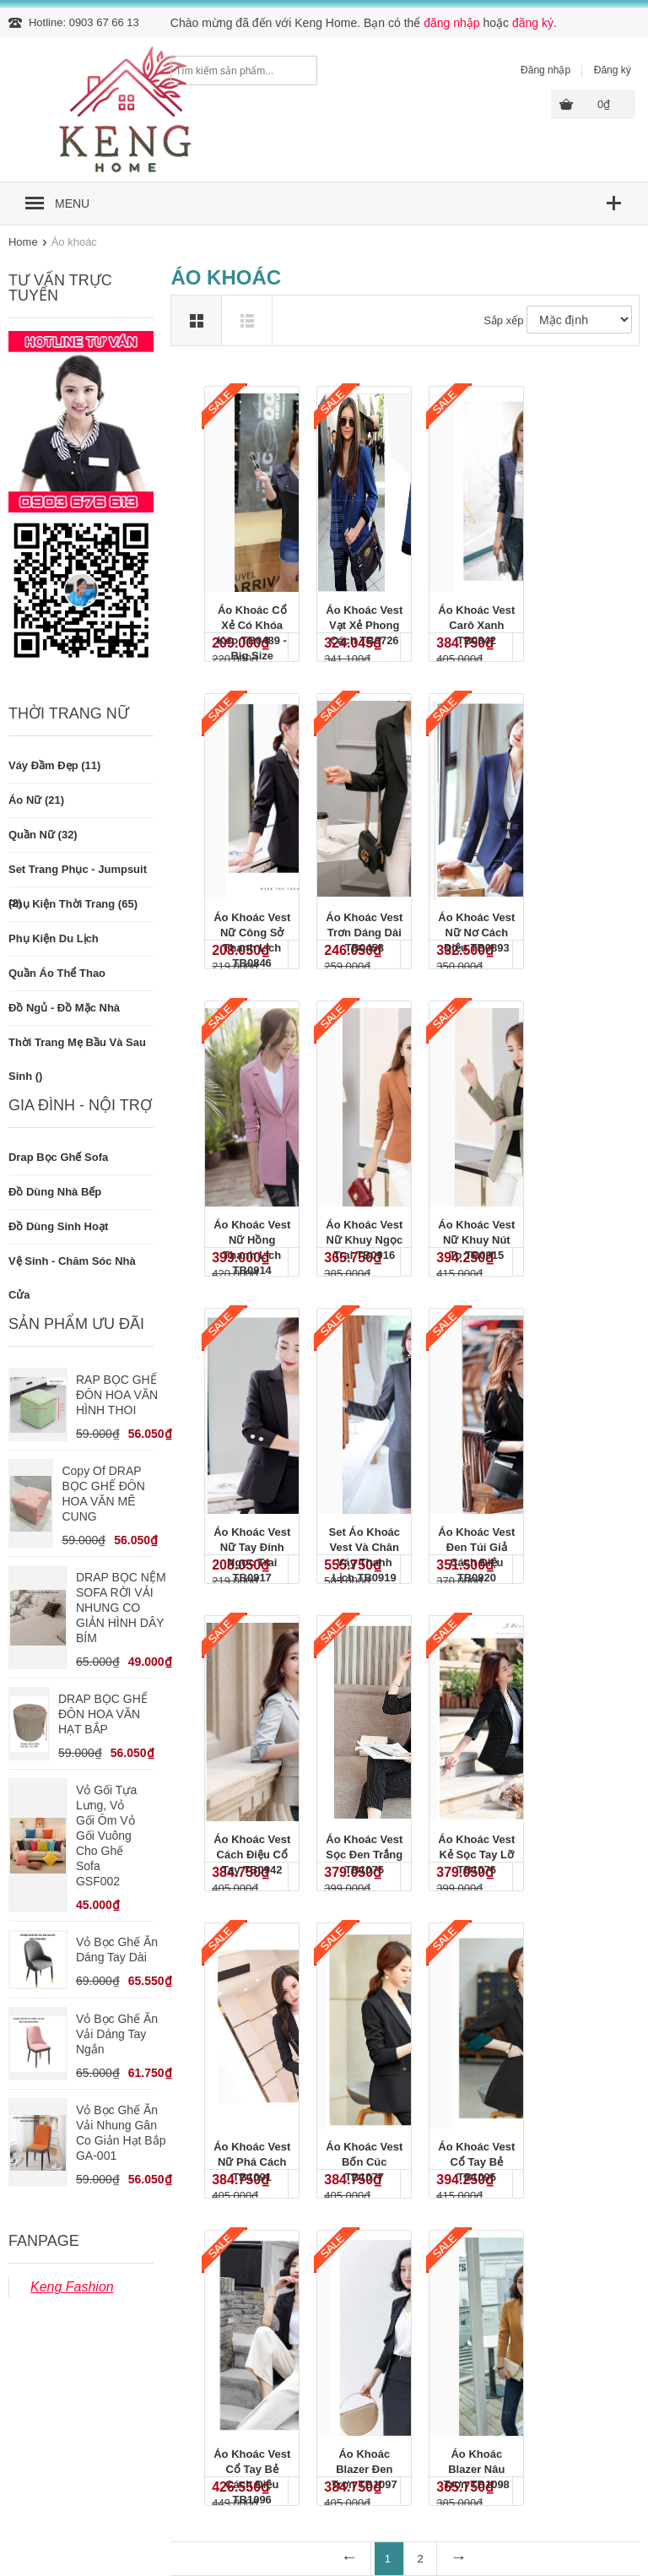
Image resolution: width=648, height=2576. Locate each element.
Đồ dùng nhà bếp (54, 1191)
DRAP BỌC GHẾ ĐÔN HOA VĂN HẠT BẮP (103, 1714)
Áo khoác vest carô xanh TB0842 (476, 625)
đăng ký (533, 23)
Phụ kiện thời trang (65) (73, 904)
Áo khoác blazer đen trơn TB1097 (364, 2469)
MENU (72, 203)
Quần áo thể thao (56, 973)
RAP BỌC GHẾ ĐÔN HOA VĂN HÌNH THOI (117, 1395)
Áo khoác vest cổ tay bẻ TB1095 (476, 2161)
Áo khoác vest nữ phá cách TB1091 (251, 2161)
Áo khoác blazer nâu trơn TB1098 (477, 2469)
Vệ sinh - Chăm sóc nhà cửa (72, 1266)
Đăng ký (612, 70)
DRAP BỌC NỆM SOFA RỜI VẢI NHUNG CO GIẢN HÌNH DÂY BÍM (121, 1607)
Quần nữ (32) (43, 834)
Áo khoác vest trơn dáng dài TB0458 (364, 932)
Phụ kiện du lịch (53, 938)
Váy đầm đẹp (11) (54, 765)
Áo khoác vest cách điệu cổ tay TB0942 (251, 1854)
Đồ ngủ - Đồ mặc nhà (64, 1007)
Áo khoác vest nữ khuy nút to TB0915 (476, 1239)
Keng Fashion (72, 2287)
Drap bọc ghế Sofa (58, 1157)
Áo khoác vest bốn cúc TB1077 (364, 2161)
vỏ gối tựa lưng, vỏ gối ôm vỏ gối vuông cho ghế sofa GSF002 (106, 1835)
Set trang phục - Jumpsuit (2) (77, 875)
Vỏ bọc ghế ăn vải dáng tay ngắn (117, 2034)
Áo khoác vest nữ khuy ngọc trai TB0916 (364, 1239)
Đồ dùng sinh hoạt (58, 1226)
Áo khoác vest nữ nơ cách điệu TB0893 (476, 932)
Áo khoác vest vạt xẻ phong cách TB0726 (364, 625)
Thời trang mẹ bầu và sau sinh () (77, 1048)
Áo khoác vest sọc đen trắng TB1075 (364, 1854)
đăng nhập (451, 23)
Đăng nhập (545, 70)
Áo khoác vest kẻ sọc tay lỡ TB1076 (476, 1854)
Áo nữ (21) (36, 800)
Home (23, 242)
